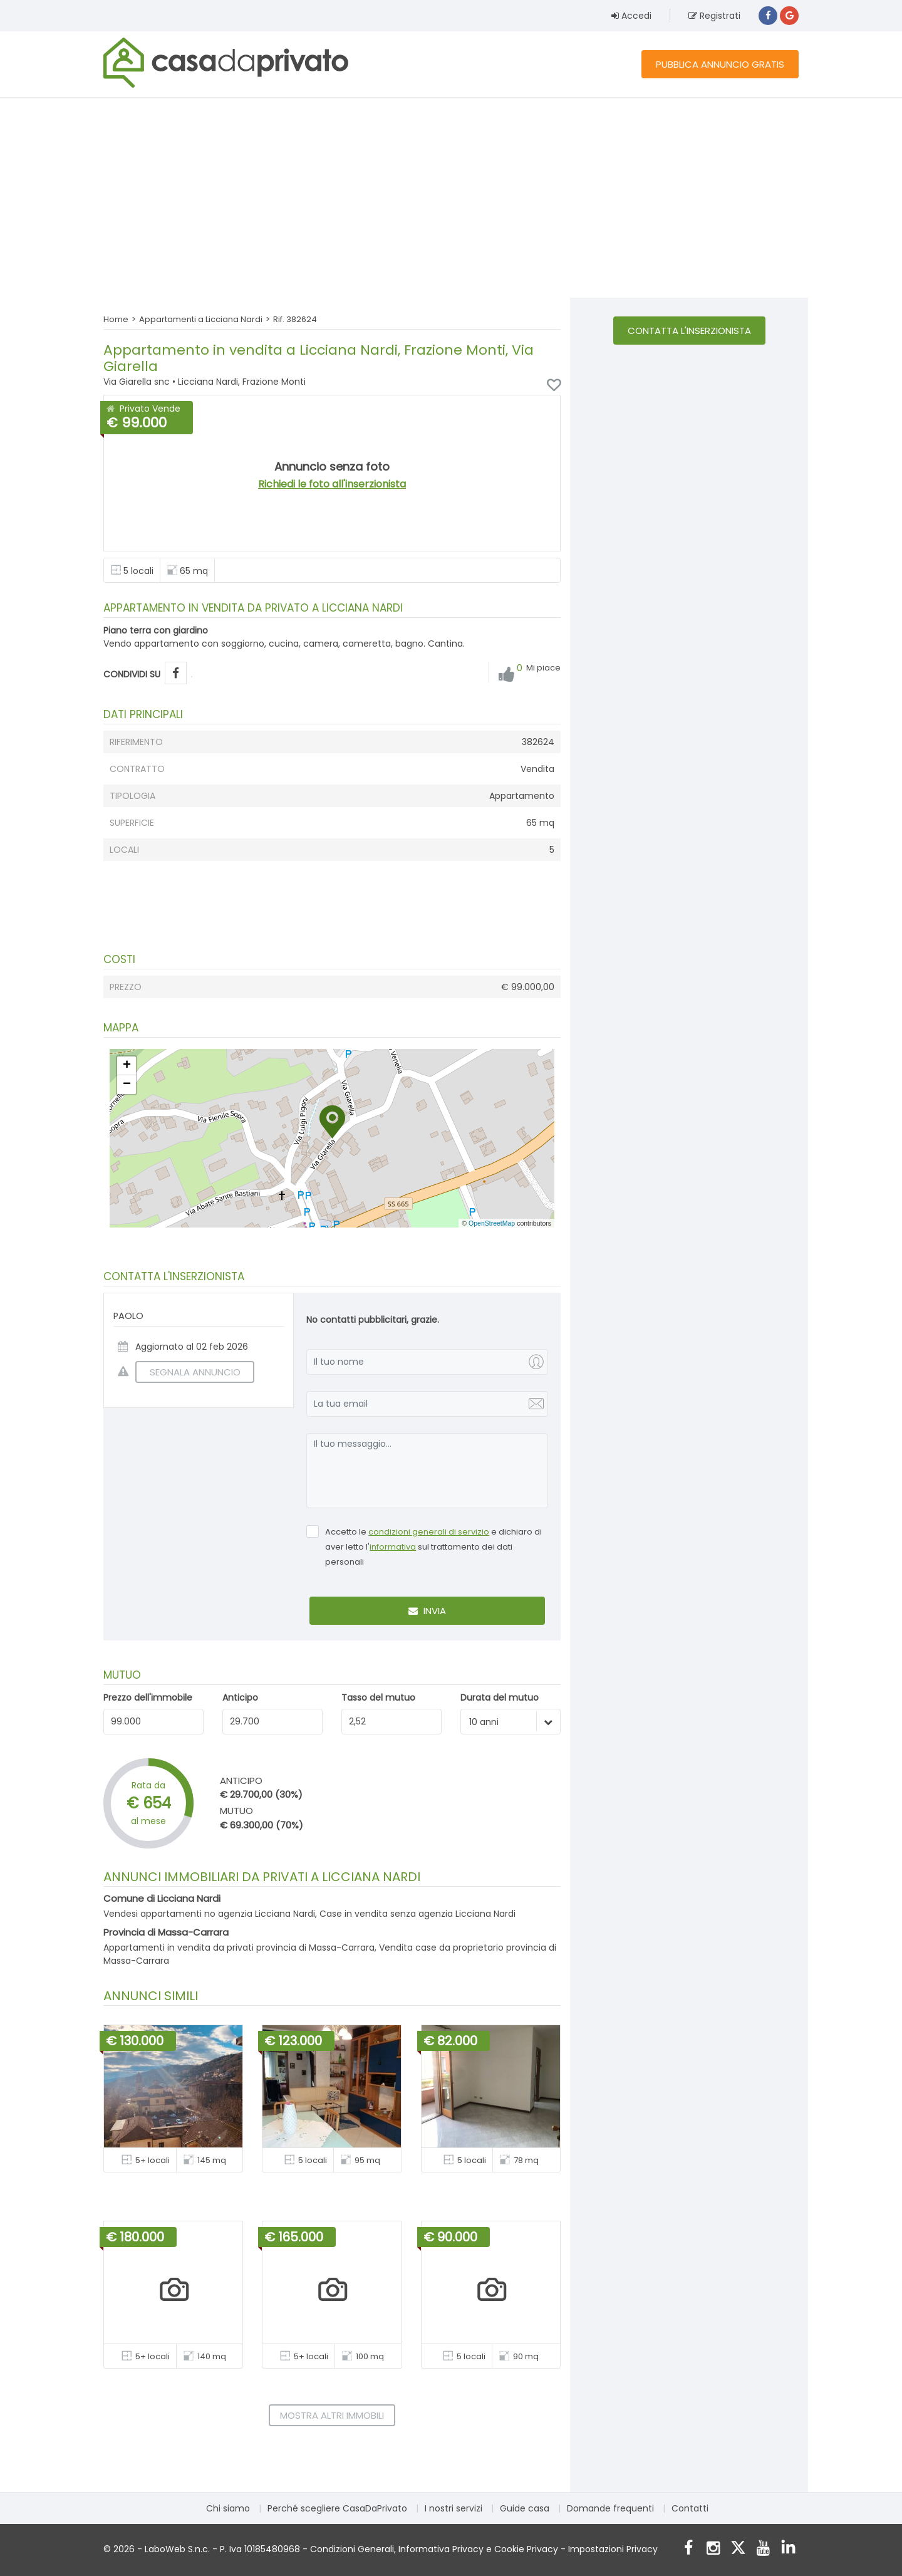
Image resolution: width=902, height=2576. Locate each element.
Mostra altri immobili (332, 2415)
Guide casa (524, 2508)
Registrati (714, 15)
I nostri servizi (453, 2508)
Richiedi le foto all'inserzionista (332, 484)
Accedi (631, 15)
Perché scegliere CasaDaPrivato (337, 2508)
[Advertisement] (451, 197)
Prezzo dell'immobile (147, 1697)
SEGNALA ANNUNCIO (188, 1372)
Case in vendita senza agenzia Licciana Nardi (417, 1913)
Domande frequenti (610, 2508)
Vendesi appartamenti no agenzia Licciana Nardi (209, 1913)
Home (115, 319)
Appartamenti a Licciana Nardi (200, 319)
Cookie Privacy (526, 2549)
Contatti (689, 2508)
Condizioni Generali (352, 2549)
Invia (427, 1610)
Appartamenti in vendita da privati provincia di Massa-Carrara (239, 1947)
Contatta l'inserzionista (689, 330)
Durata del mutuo (499, 1697)
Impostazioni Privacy (613, 2549)
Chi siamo (228, 2508)
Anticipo (240, 1697)
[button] (332, 1122)
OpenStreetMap (492, 1223)
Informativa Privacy (441, 2549)
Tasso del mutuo (378, 1697)
